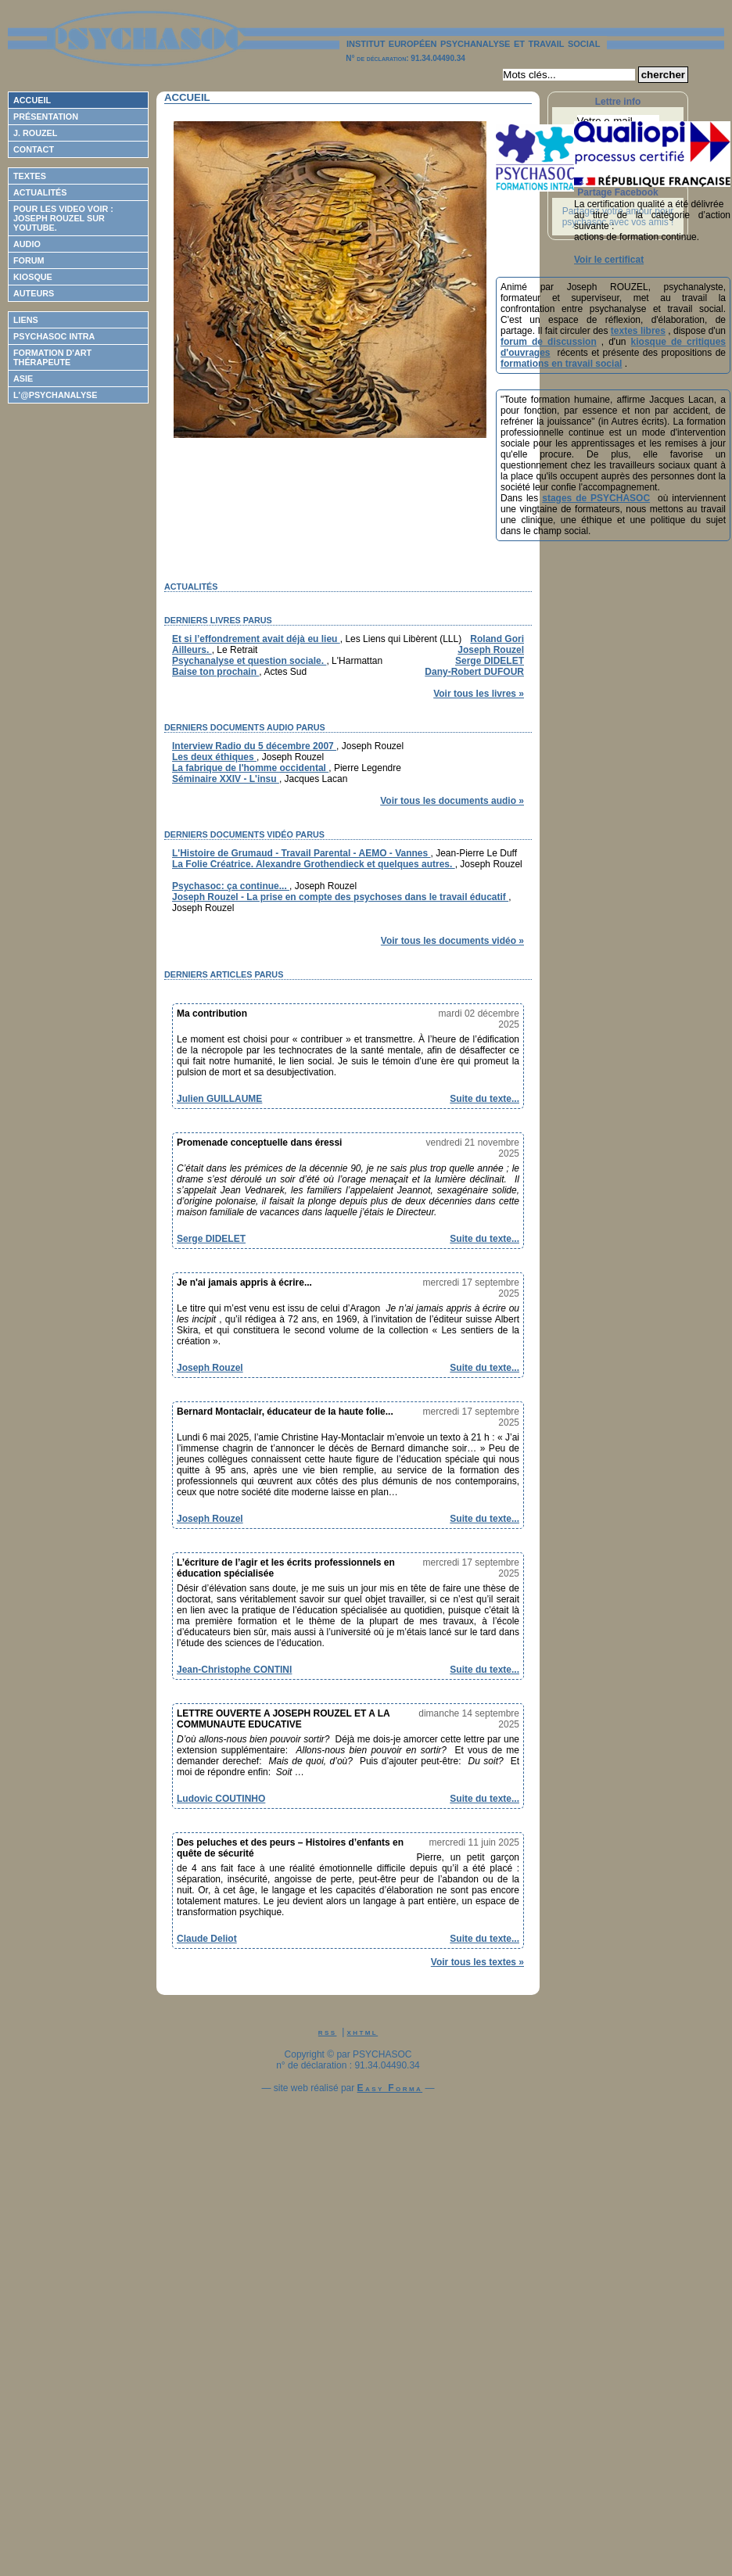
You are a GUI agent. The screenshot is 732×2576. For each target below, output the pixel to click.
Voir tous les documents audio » (452, 800)
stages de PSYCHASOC (596, 498)
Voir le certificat (609, 259)
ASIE (23, 378)
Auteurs (33, 293)
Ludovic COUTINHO (221, 1798)
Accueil (32, 100)
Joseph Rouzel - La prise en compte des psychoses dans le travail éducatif (340, 897)
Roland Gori (497, 638)
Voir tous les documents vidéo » (452, 940)
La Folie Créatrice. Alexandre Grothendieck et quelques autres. (313, 864)
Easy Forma (390, 2088)
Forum (29, 260)
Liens (25, 320)
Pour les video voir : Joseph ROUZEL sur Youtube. (63, 218)
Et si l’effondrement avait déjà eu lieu (256, 638)
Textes (29, 176)
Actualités (39, 192)
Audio (27, 244)
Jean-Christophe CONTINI (234, 1669)
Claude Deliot (207, 1938)
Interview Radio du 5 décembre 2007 (254, 746)
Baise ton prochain (215, 671)
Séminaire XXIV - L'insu (225, 778)
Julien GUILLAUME (219, 1098)
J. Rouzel (35, 133)
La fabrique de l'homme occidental (250, 767)
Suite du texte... (484, 1098)
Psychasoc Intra (54, 336)
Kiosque (32, 277)
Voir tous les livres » (478, 693)
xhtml (363, 2031)
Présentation (45, 116)
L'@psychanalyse (55, 395)
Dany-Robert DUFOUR (474, 671)
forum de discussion (549, 341)
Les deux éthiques (214, 757)
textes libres (638, 330)
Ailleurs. (192, 649)
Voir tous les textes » (477, 1962)
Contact (33, 149)
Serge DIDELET (489, 660)
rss (327, 2031)
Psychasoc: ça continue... (230, 886)
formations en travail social (561, 363)
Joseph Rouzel (491, 649)
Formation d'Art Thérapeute (52, 357)
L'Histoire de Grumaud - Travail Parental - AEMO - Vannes (301, 853)
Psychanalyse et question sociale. (249, 660)
